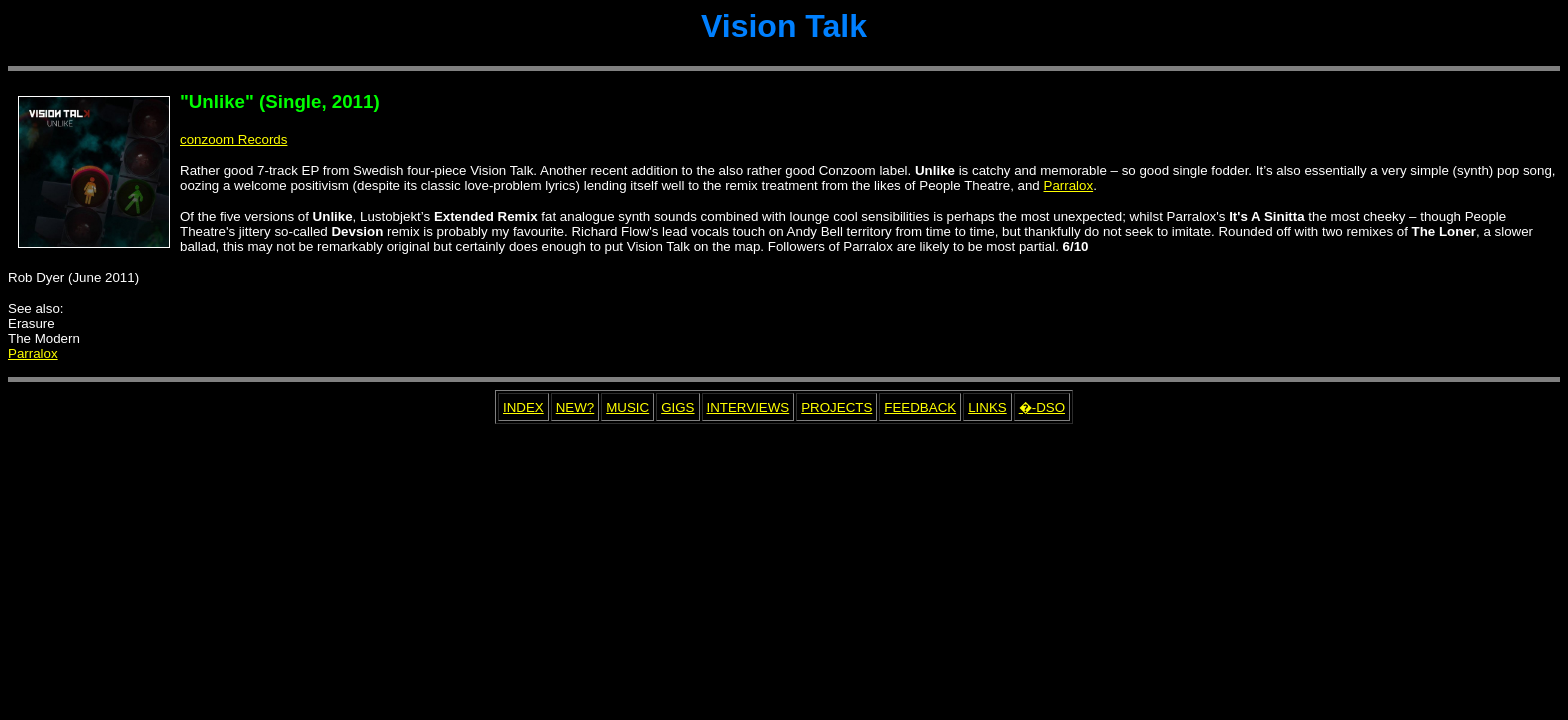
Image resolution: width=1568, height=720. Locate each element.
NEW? (575, 407)
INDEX (523, 407)
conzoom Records (233, 139)
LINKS (987, 407)
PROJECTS (836, 407)
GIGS (677, 407)
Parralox (1069, 185)
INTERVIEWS (748, 407)
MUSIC (627, 407)
